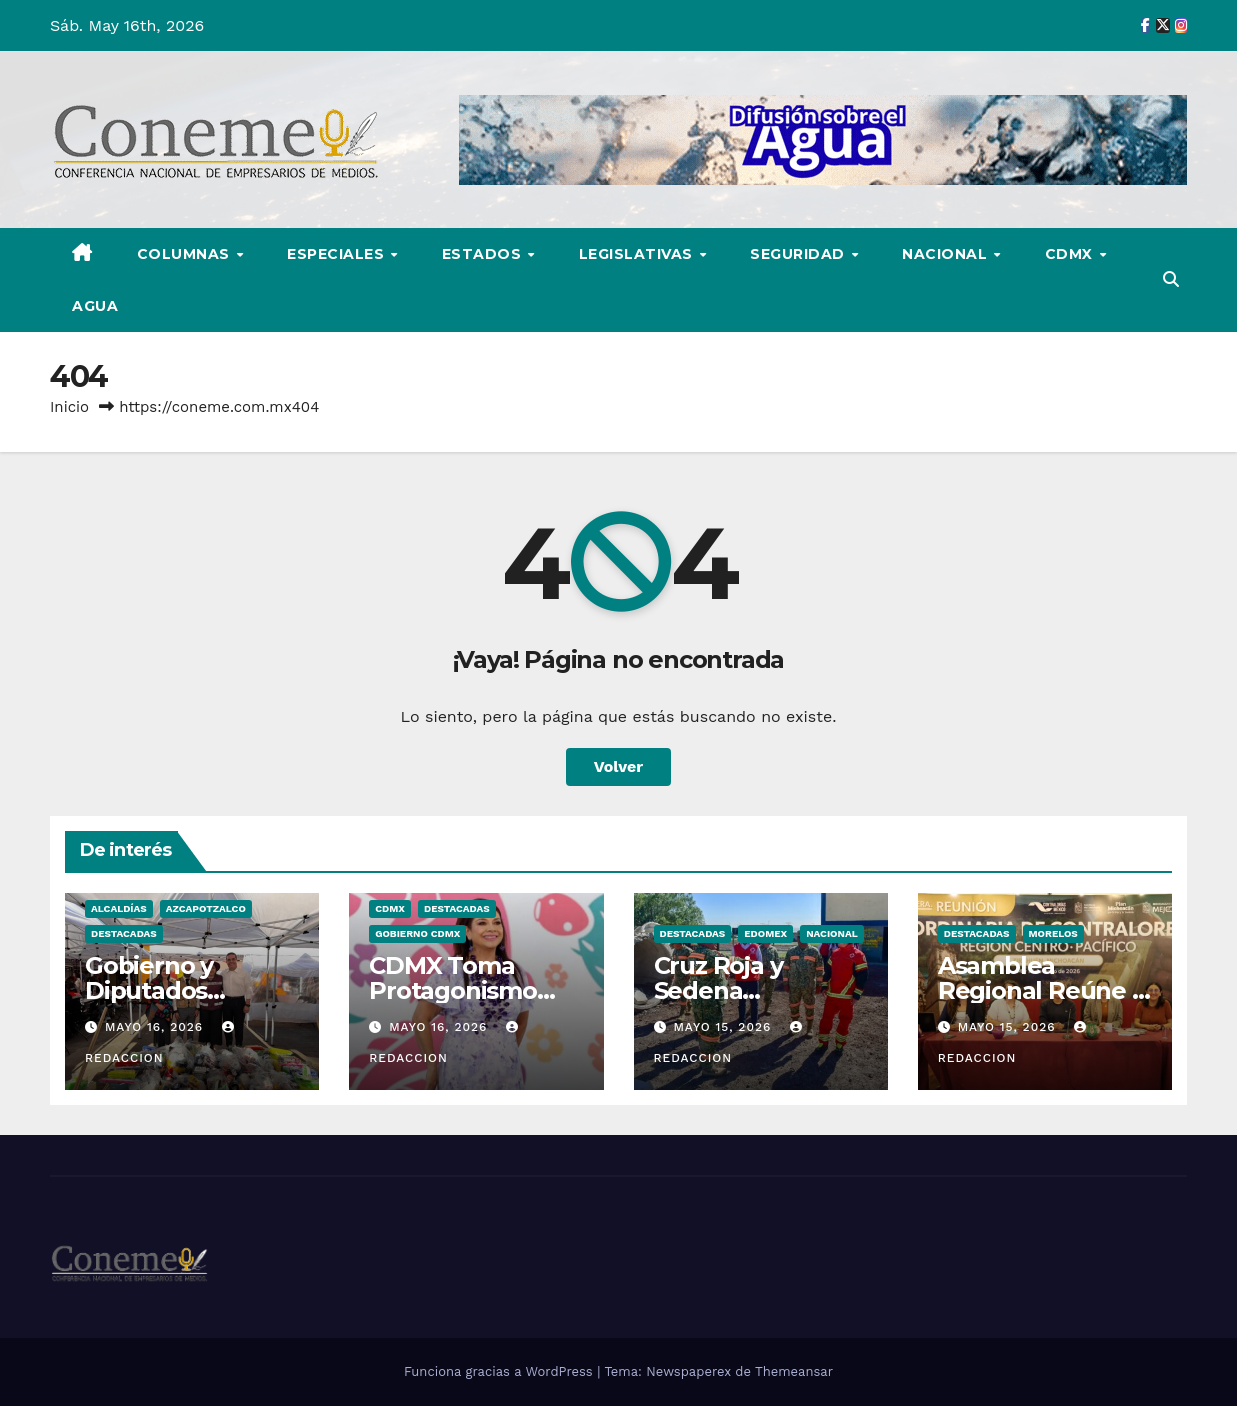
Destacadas (124, 933)
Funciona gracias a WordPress (500, 1371)
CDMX (1071, 254)
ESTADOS (484, 254)
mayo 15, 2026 (724, 1027)
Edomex (765, 933)
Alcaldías (119, 908)
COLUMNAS (186, 254)
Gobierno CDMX (417, 933)
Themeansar (794, 1371)
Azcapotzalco (206, 908)
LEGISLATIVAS (638, 254)
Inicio (69, 407)
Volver (619, 766)
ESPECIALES (338, 254)
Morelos (1053, 933)
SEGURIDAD (799, 254)
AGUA (95, 306)
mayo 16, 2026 (156, 1027)
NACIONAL (947, 254)
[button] (1171, 279)
